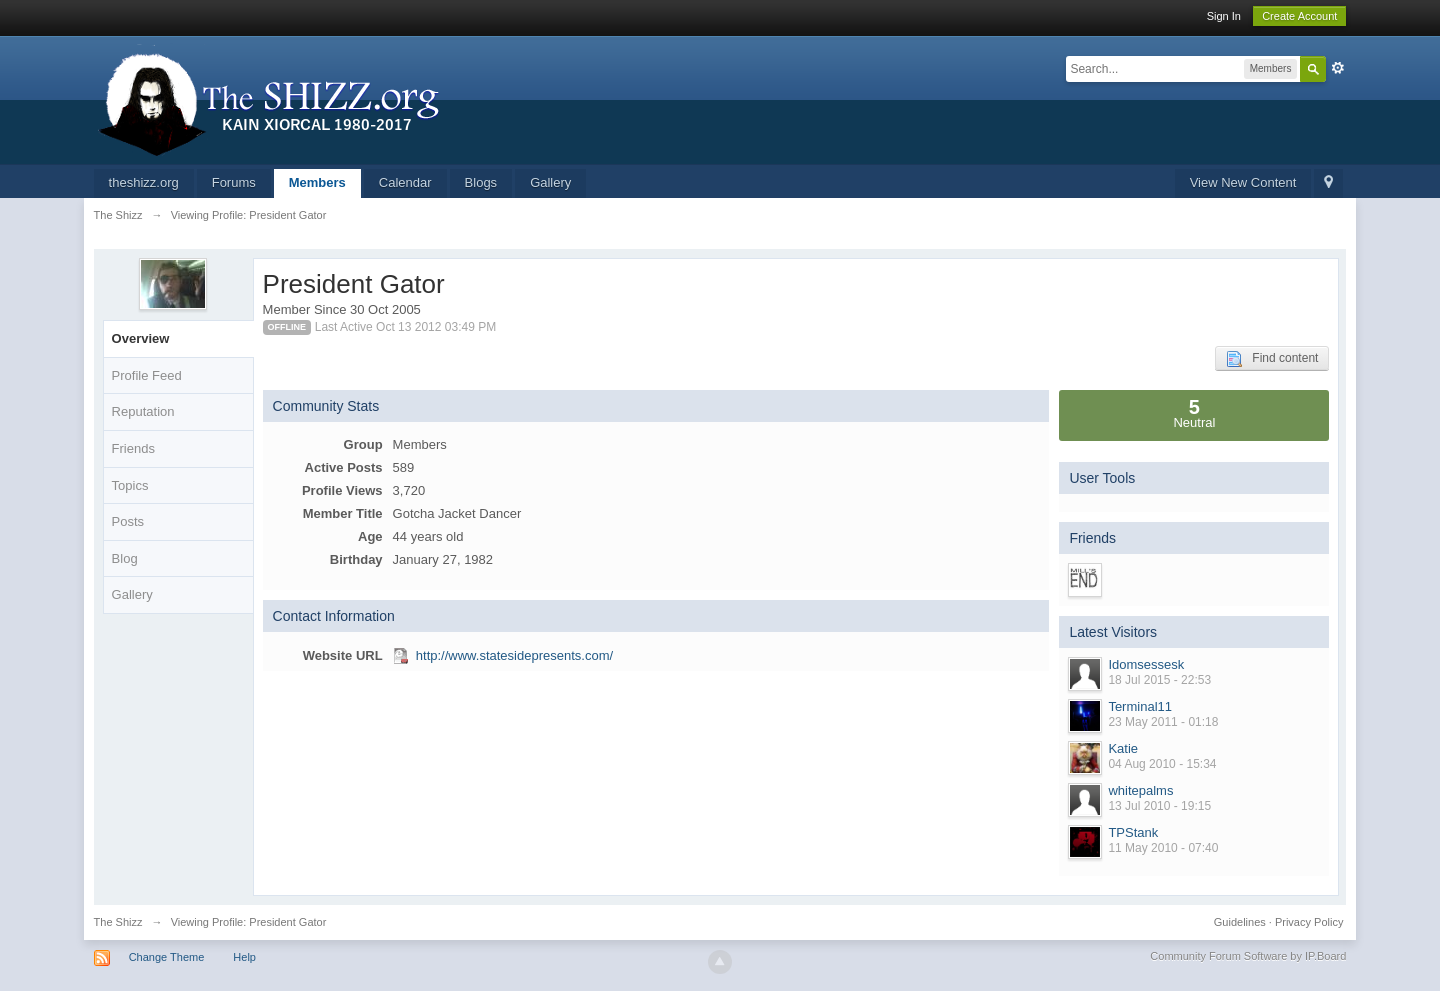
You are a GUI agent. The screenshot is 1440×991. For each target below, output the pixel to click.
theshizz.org (144, 182)
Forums (234, 182)
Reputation (143, 411)
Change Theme (167, 957)
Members (317, 182)
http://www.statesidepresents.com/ (514, 655)
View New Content (1243, 182)
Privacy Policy (1309, 922)
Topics (130, 485)
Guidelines (1240, 922)
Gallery (550, 182)
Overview (141, 338)
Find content (1272, 359)
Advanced (1338, 68)
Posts (128, 521)
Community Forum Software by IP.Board (1248, 956)
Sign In (1224, 16)
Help (244, 957)
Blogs (481, 182)
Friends (133, 448)
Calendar (405, 182)
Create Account (1299, 16)
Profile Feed (147, 375)
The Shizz (118, 922)
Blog (125, 558)
